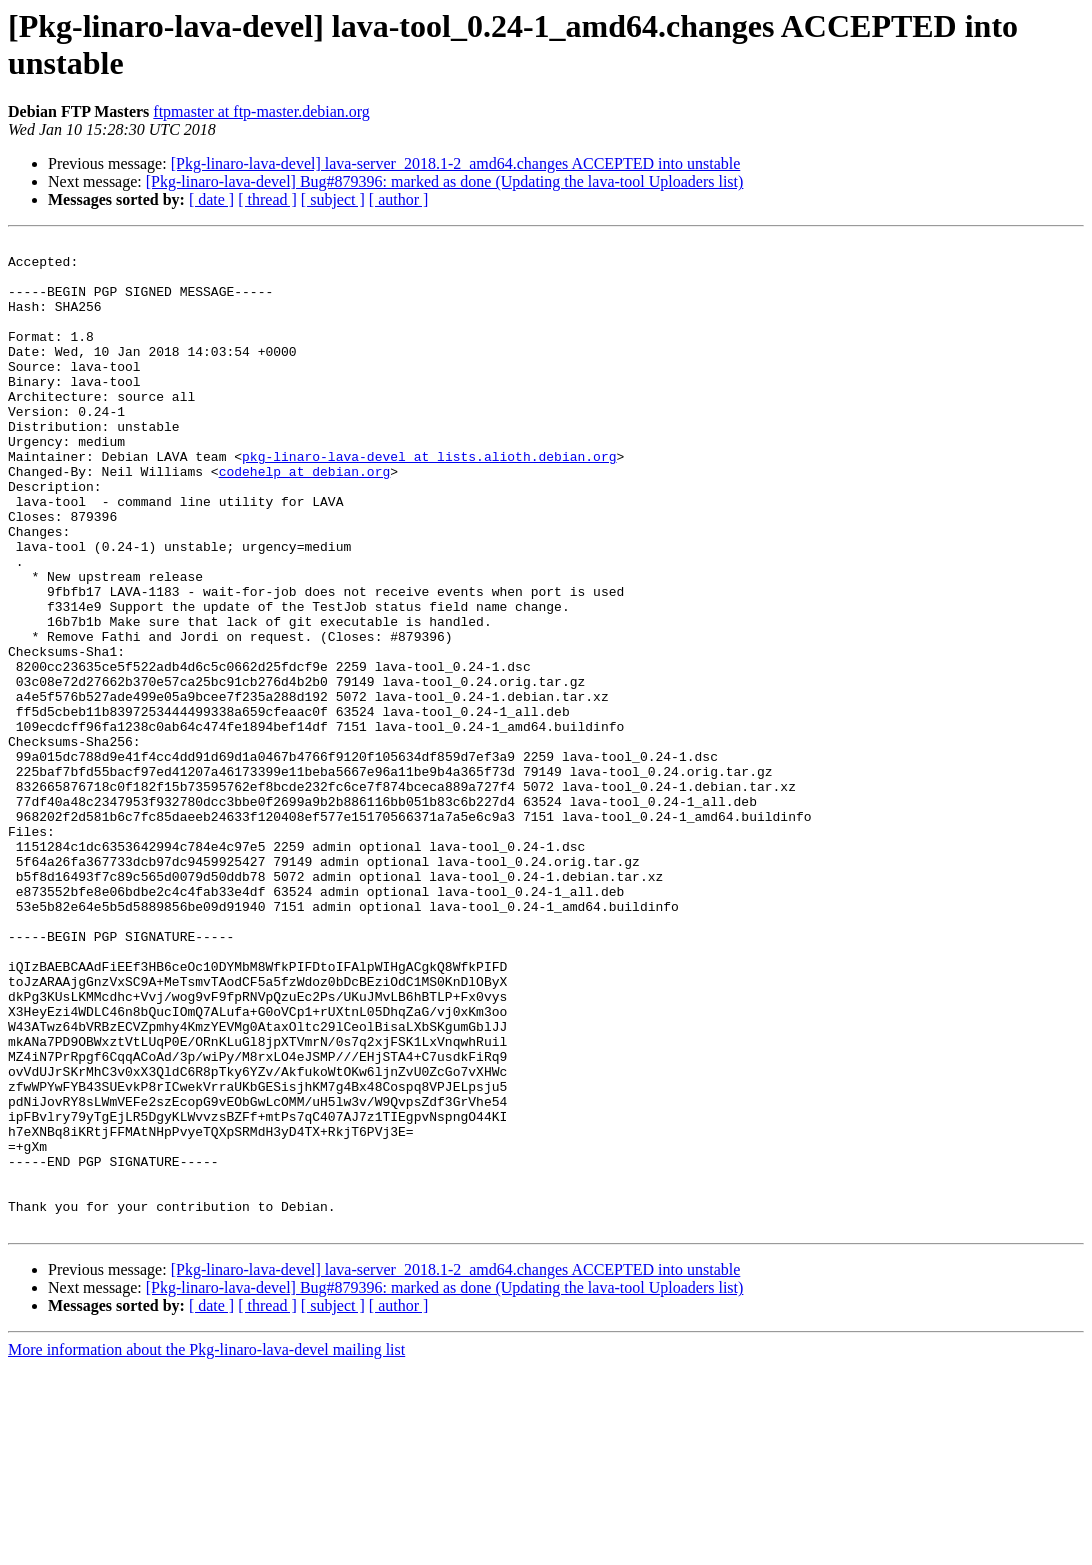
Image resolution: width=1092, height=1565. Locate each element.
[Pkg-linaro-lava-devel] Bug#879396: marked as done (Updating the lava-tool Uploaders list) (445, 181)
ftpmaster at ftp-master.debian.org (261, 111)
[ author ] (399, 199)
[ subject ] (333, 199)
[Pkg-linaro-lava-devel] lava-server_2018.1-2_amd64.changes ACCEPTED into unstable (456, 163)
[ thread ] (267, 199)
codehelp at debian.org (305, 519)
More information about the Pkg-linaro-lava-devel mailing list (206, 1547)
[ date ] (211, 199)
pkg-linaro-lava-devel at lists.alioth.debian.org (429, 501)
